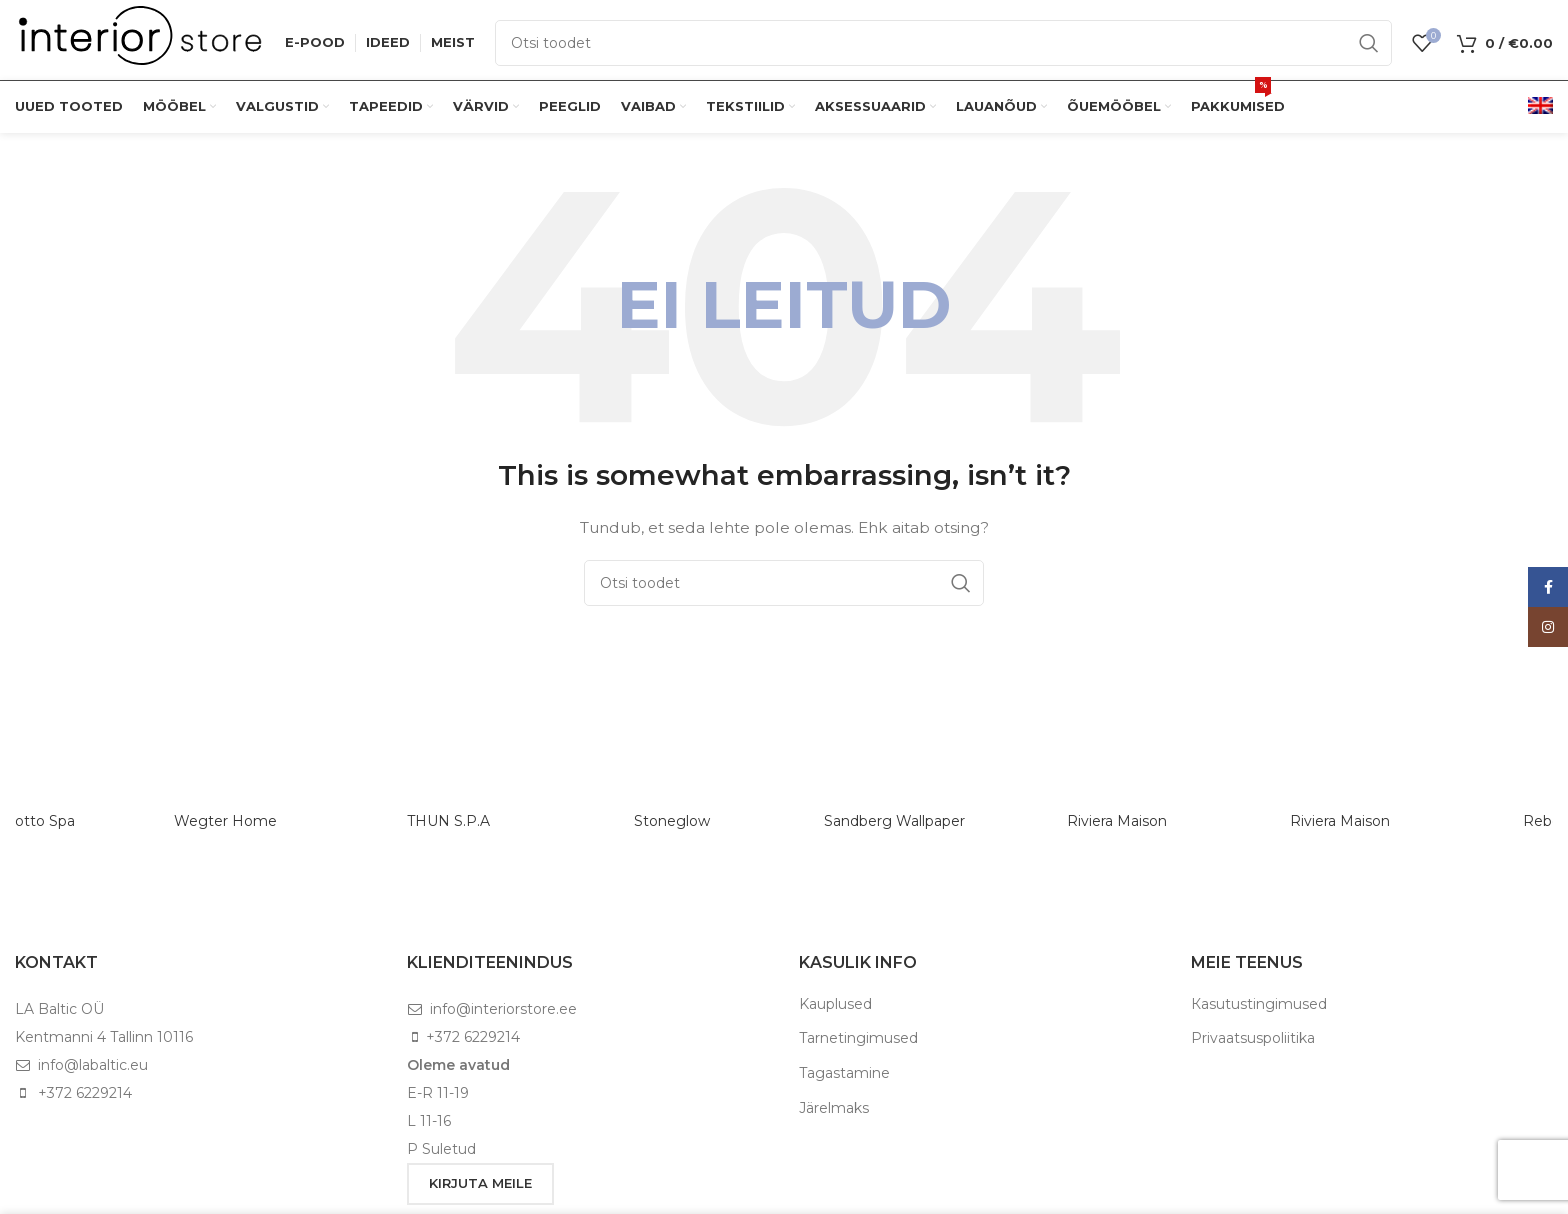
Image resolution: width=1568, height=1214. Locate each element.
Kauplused (835, 1004)
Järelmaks (834, 1108)
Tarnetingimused (858, 1038)
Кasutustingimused (1259, 1004)
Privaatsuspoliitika (1253, 1038)
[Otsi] (943, 43)
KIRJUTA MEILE (480, 1183)
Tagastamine (844, 1073)
